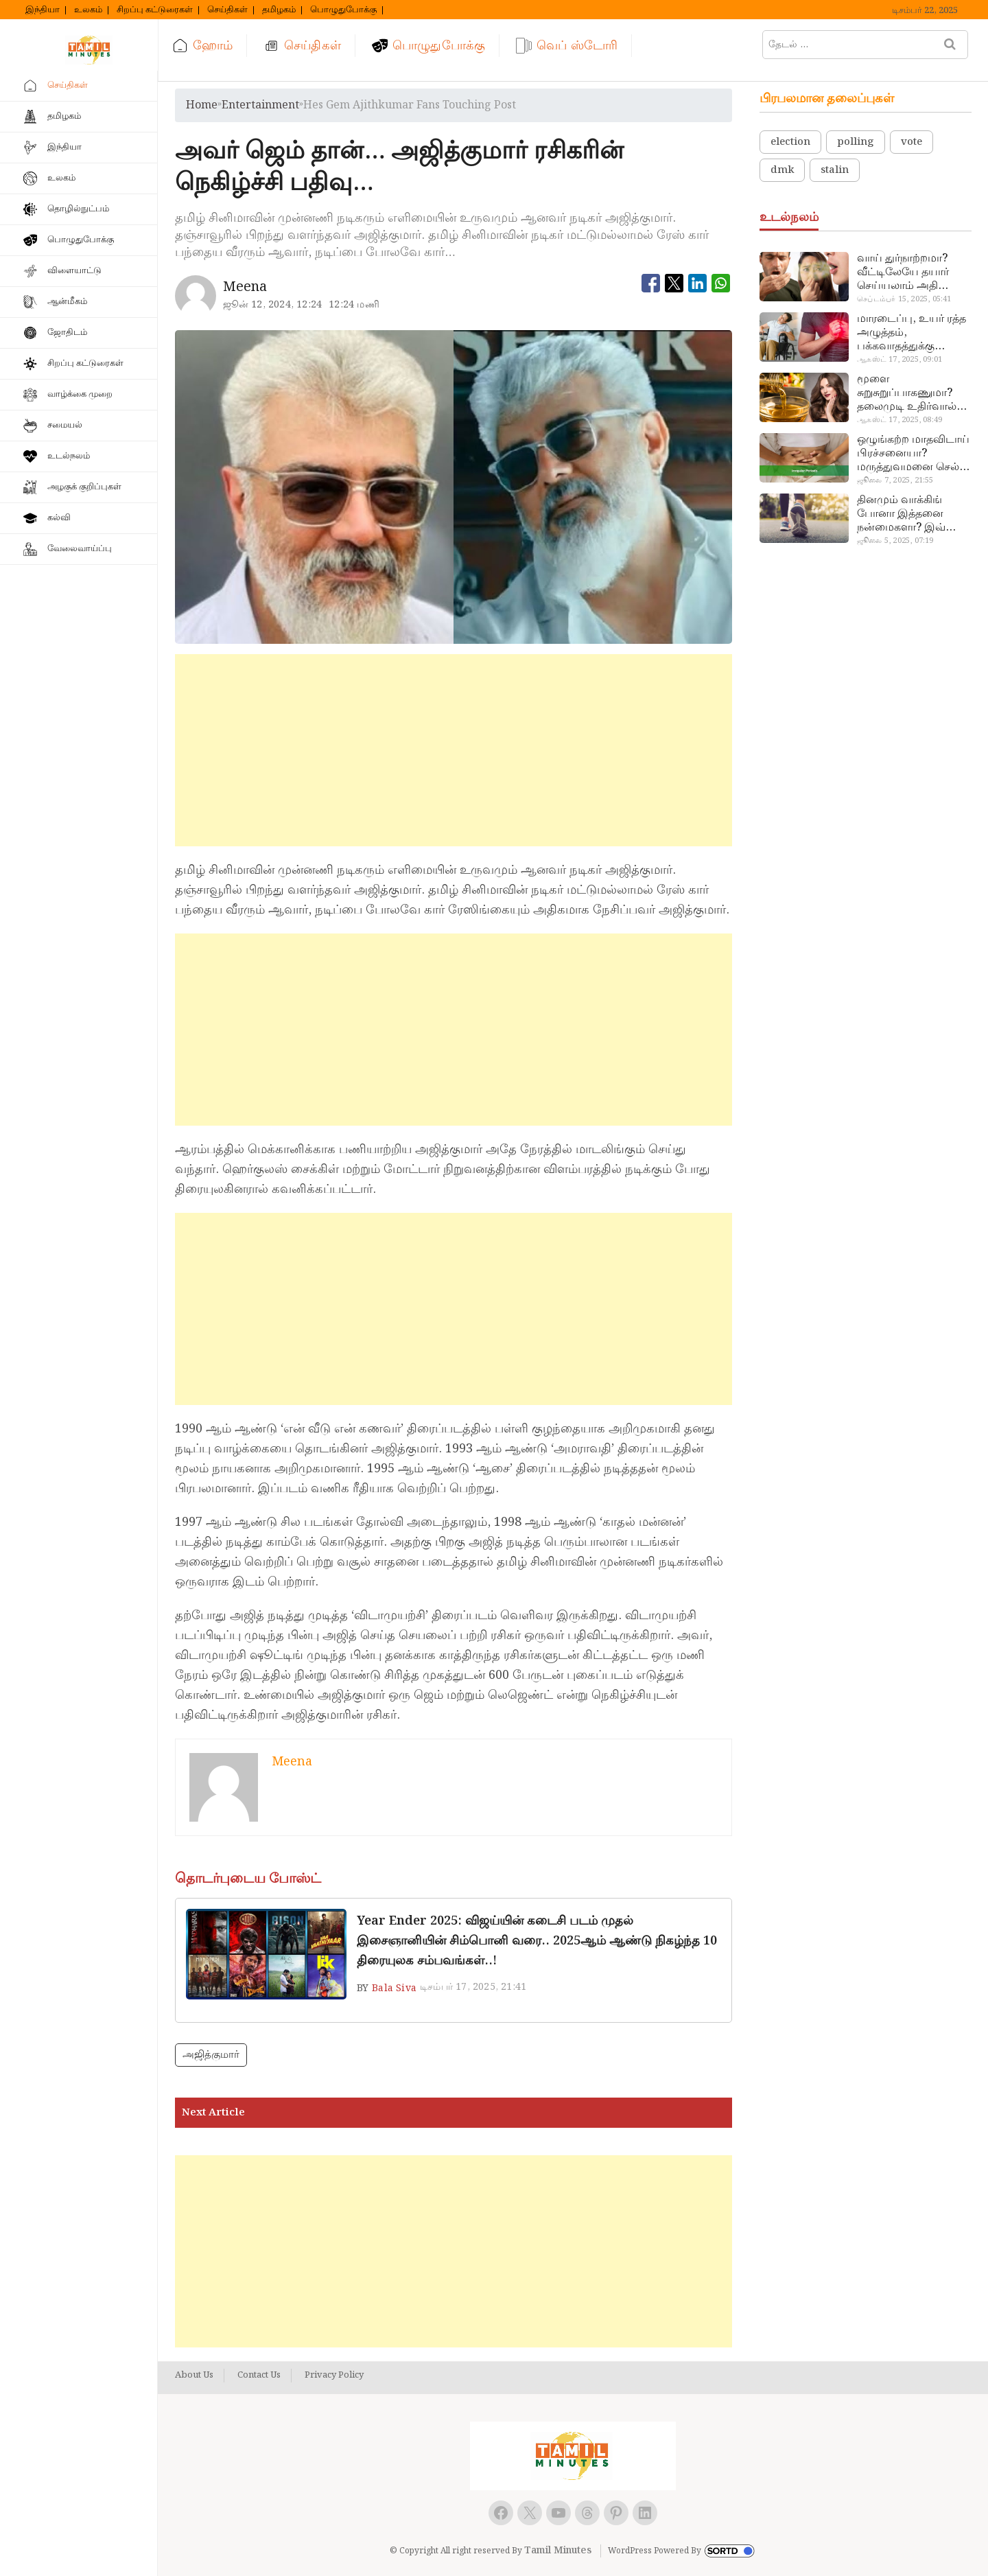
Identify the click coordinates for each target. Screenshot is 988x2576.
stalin (835, 170)
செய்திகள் (227, 10)
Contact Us (259, 2375)
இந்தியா (42, 10)
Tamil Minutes (557, 2550)
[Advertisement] (454, 750)
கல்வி (59, 518)
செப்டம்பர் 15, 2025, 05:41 (904, 299)
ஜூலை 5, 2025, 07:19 (895, 541)
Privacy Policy (334, 2375)
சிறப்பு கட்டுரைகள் (155, 10)
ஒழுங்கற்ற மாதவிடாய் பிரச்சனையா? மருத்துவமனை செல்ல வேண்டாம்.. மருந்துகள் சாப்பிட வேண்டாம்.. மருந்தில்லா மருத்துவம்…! (913, 453)
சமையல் (64, 425)
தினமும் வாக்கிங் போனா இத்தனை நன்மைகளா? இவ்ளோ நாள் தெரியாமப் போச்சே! (912, 514)
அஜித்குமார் (211, 2055)
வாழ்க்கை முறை (80, 394)
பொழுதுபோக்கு (343, 10)
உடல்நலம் (68, 456)
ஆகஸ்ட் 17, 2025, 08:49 (899, 420)
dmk (782, 170)
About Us (194, 2375)
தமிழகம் (279, 10)
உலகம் (88, 10)
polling (855, 142)
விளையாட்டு (74, 271)
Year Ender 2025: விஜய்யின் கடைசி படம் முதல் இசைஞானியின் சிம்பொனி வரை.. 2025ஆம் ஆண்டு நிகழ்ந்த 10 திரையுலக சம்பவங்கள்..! (537, 1941)
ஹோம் (213, 46)
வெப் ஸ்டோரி (577, 46)
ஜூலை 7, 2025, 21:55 (895, 480)
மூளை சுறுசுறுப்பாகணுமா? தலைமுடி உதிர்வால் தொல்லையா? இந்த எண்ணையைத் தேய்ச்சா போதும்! (906, 393)
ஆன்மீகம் (67, 301)
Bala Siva (394, 1988)
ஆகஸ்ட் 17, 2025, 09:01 (899, 359)
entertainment (260, 105)
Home (201, 105)
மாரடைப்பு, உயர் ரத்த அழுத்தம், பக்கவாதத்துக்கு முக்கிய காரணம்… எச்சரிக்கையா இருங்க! (913, 332)
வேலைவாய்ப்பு (79, 549)
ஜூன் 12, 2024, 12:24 (272, 304)
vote (911, 142)
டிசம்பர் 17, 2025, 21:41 (473, 1987)
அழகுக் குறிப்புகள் (84, 487)
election (790, 142)
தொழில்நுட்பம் (78, 209)
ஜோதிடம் (67, 332)
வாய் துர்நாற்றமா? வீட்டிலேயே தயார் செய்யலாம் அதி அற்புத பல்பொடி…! (906, 272)
